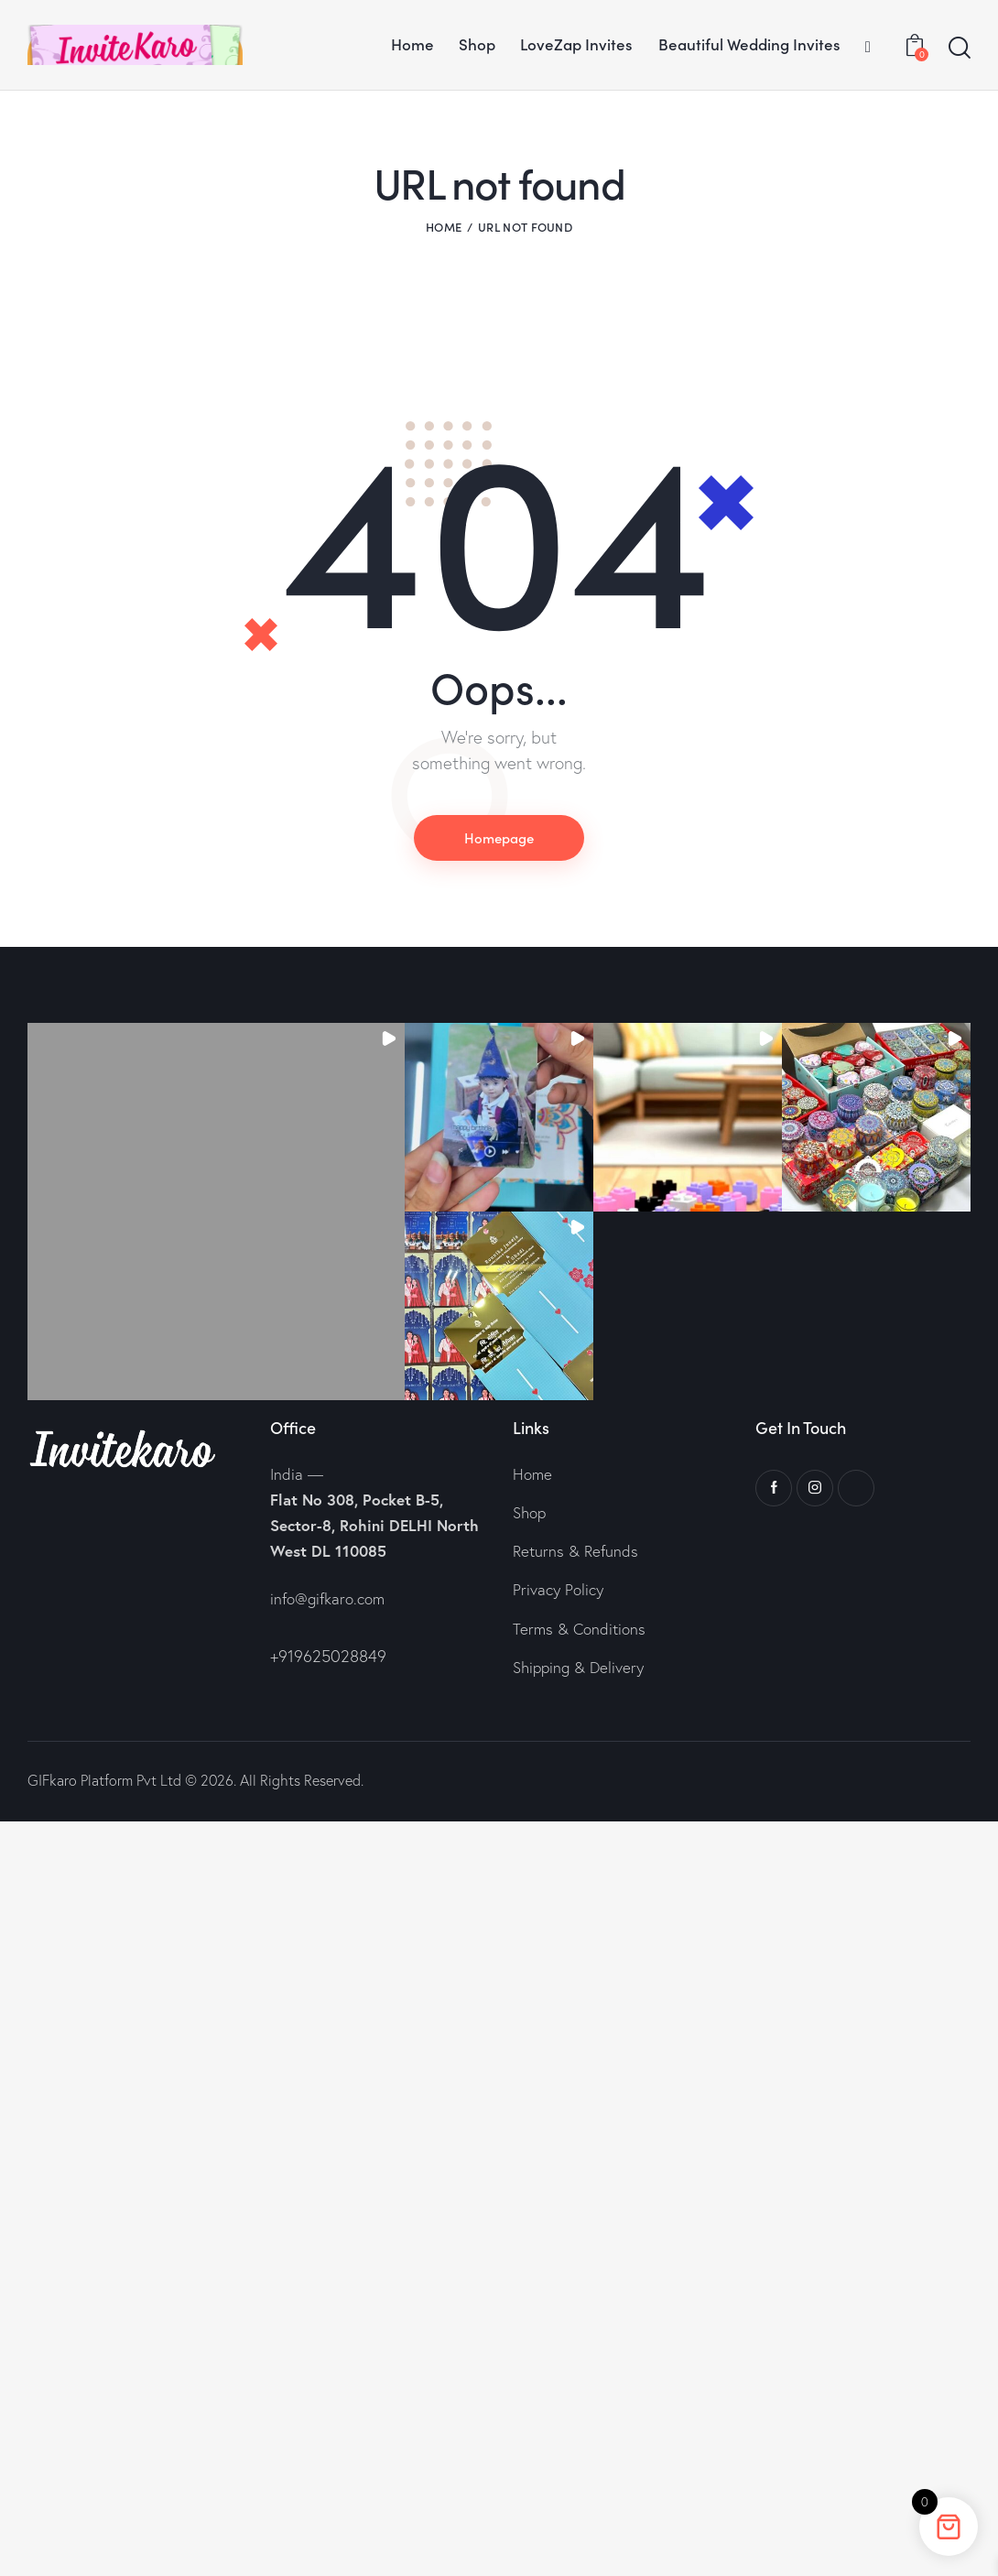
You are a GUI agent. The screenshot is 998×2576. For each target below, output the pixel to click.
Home (443, 226)
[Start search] (959, 48)
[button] (216, 1211)
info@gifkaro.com (327, 1598)
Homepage (499, 837)
